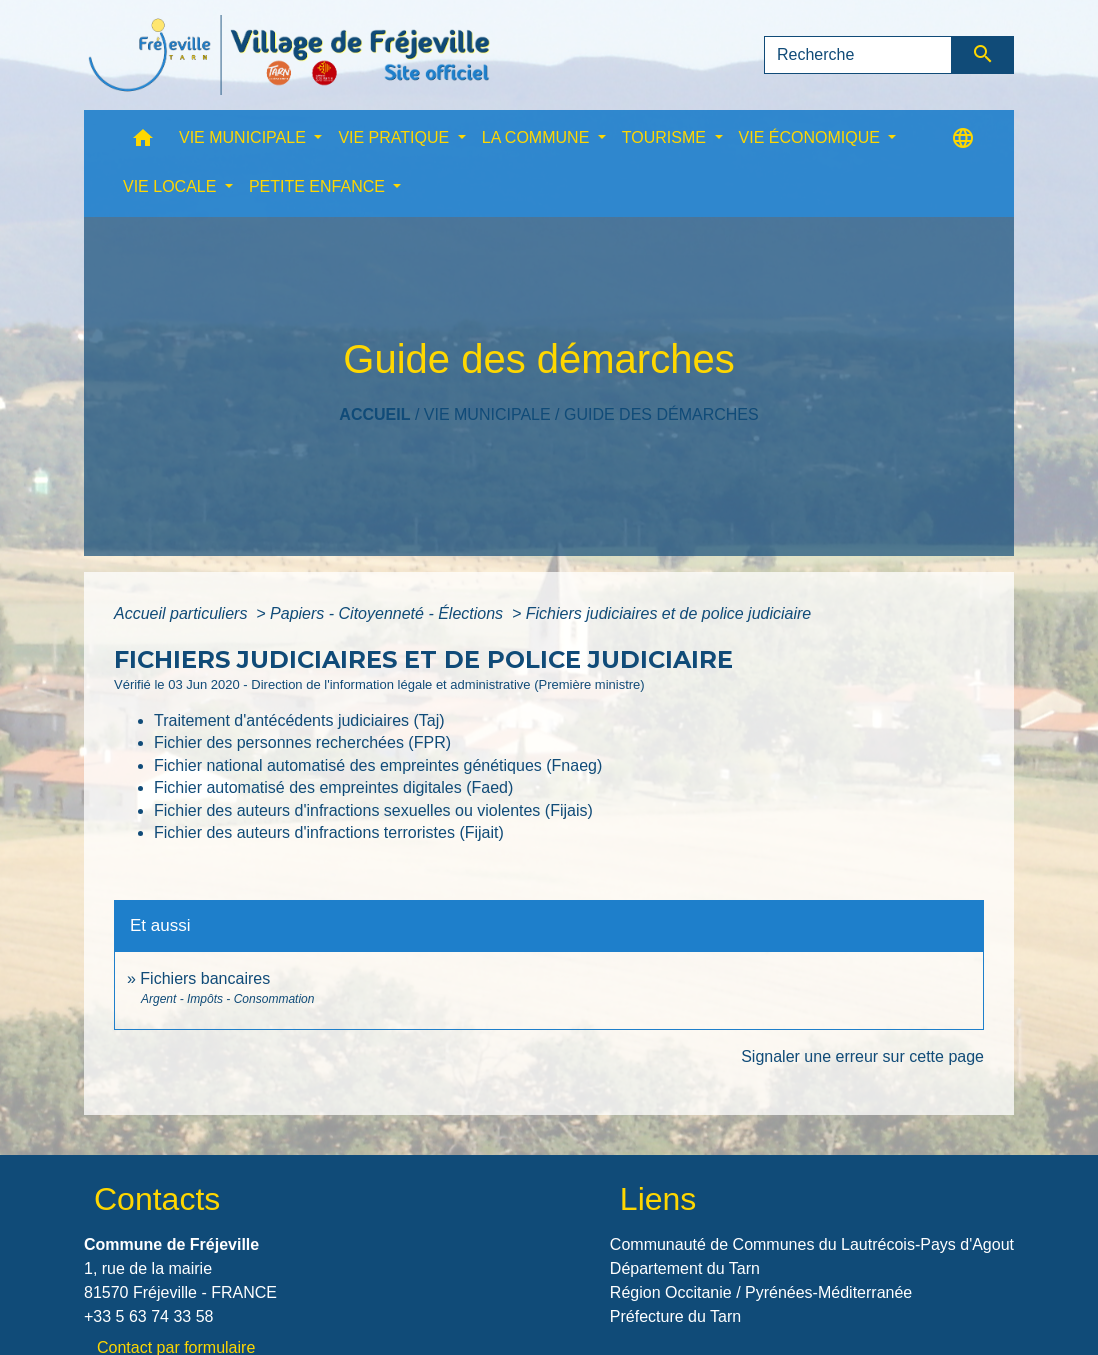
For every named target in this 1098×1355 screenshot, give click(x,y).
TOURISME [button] (666, 137)
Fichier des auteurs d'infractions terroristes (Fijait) (329, 832)
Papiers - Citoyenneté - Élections (388, 613)
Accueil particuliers (183, 613)
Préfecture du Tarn (675, 1316)
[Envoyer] (983, 55)
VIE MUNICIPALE (487, 414)
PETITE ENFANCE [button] (319, 186)
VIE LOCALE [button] (172, 186)
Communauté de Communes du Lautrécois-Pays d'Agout (812, 1244)
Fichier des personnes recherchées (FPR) (302, 742)
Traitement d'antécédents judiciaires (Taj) (299, 720)
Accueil (374, 414)
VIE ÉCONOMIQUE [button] (812, 137)
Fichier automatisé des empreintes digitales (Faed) (333, 787)
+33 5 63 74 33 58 (148, 1316)
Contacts (157, 1199)
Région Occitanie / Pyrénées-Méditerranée (761, 1292)
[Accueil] (289, 55)
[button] (143, 142)
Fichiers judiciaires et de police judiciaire (668, 613)
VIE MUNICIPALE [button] (244, 137)
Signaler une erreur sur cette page (862, 1056)
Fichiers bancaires (205, 978)
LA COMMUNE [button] (538, 137)
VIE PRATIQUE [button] (395, 137)
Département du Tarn (685, 1268)
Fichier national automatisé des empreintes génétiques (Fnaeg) (378, 765)
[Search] (858, 55)
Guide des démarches (661, 414)
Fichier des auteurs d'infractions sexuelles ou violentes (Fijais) (373, 810)
